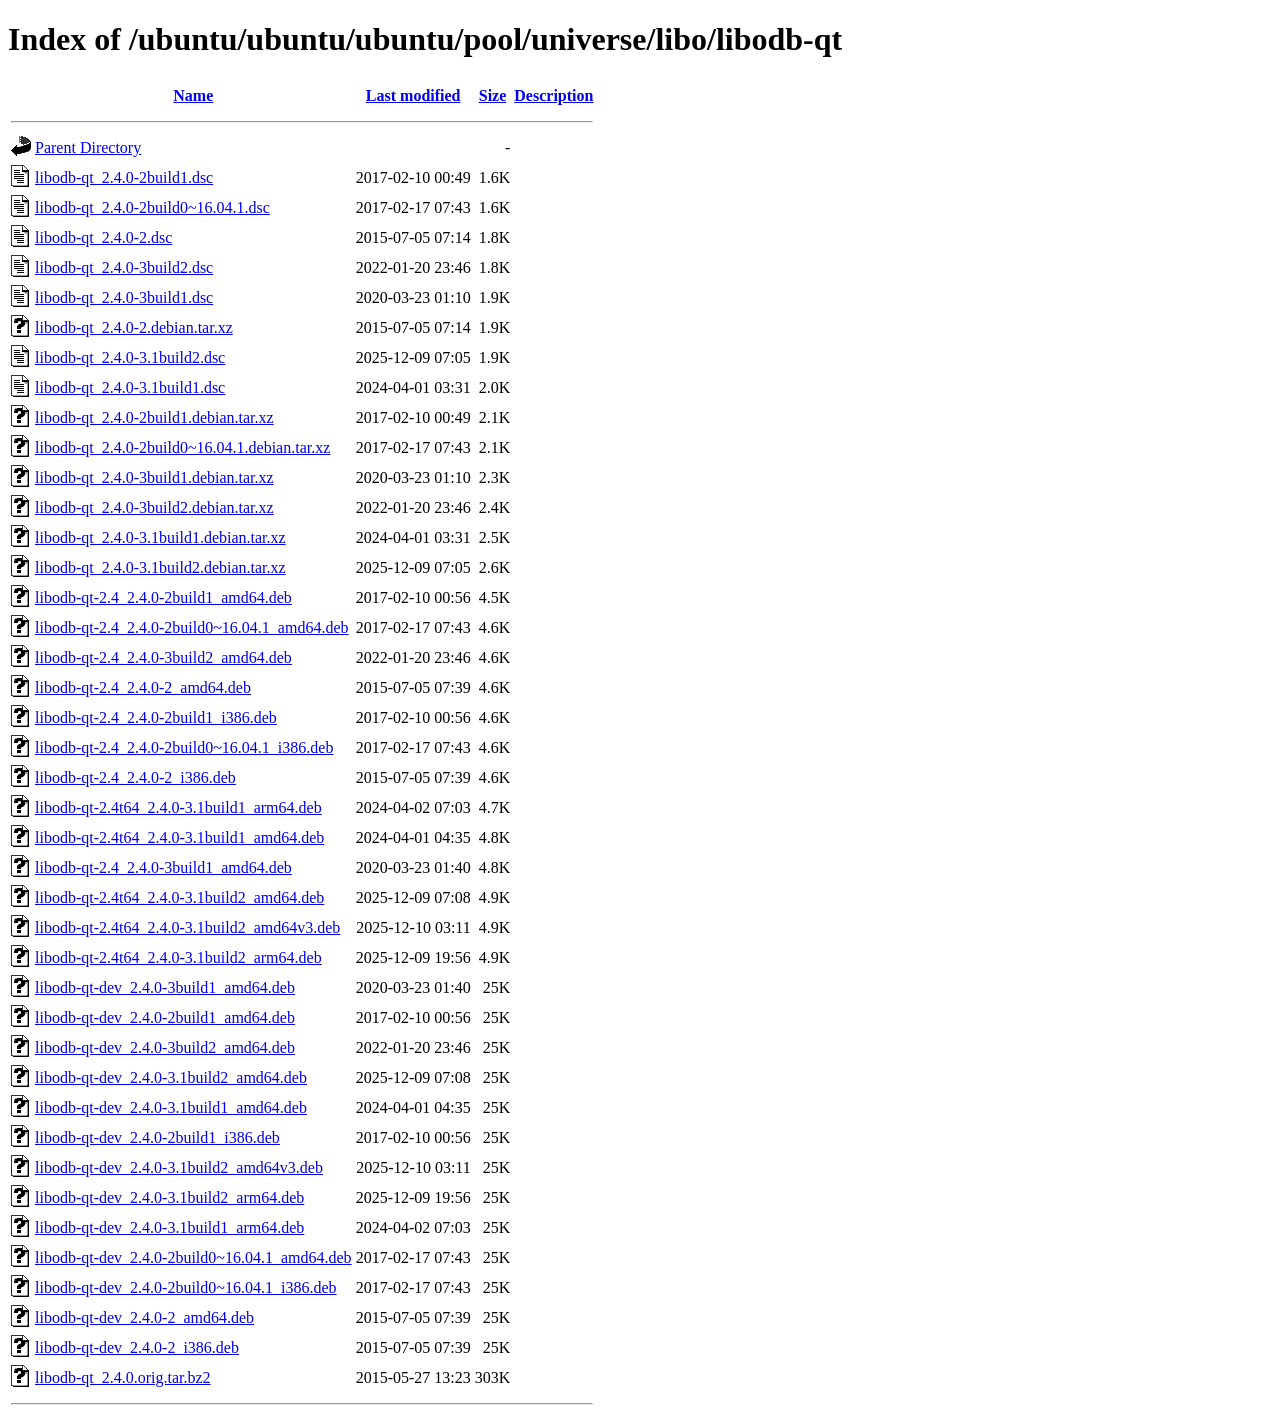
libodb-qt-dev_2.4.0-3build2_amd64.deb (165, 1047)
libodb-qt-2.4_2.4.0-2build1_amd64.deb (163, 597)
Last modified (413, 95)
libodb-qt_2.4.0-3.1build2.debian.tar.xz (160, 567)
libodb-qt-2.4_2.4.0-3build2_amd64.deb (163, 657)
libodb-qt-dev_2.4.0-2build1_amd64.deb (165, 1017)
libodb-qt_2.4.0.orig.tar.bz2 (123, 1377)
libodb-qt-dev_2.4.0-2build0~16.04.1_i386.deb (186, 1287)
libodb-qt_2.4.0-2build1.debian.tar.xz (154, 417)
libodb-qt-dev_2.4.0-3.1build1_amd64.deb (171, 1107)
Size (493, 95)
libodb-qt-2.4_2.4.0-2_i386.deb (135, 777)
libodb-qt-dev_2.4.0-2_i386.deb (137, 1347)
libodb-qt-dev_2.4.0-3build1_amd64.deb (165, 987)
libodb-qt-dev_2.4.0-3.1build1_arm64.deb (169, 1227)
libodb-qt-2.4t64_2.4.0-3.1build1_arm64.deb (178, 807)
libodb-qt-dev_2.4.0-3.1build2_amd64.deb (171, 1077)
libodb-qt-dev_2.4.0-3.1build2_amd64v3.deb (179, 1167)
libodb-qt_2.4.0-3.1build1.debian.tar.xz (160, 537)
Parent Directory (88, 147)
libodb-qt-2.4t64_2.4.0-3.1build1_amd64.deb (179, 837)
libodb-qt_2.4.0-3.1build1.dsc (130, 387)
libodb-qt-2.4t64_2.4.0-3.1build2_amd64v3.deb (187, 927)
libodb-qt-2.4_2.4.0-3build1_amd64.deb (163, 867)
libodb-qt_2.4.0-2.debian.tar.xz (134, 327)
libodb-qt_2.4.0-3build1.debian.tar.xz (154, 477)
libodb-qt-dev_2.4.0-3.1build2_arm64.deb (169, 1197)
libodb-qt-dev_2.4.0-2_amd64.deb (144, 1317)
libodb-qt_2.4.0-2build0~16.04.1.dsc (152, 207)
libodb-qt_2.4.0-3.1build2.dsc (130, 357)
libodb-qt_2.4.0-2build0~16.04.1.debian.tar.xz (182, 447)
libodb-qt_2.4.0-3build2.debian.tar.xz (154, 507)
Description (553, 95)
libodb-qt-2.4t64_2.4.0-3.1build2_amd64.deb (179, 897)
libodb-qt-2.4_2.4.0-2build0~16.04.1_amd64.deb (192, 627)
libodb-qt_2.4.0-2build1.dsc (124, 177)
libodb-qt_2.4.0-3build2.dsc (124, 267)
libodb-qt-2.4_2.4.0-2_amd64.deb (143, 687)
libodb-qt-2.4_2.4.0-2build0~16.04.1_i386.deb (184, 747)
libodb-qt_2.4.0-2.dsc (103, 237)
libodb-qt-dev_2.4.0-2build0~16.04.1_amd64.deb (193, 1257)
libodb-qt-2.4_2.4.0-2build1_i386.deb (156, 717)
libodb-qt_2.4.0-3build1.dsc (124, 297)
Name (193, 95)
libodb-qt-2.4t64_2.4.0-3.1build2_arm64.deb (178, 957)
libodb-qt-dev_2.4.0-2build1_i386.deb (157, 1137)
